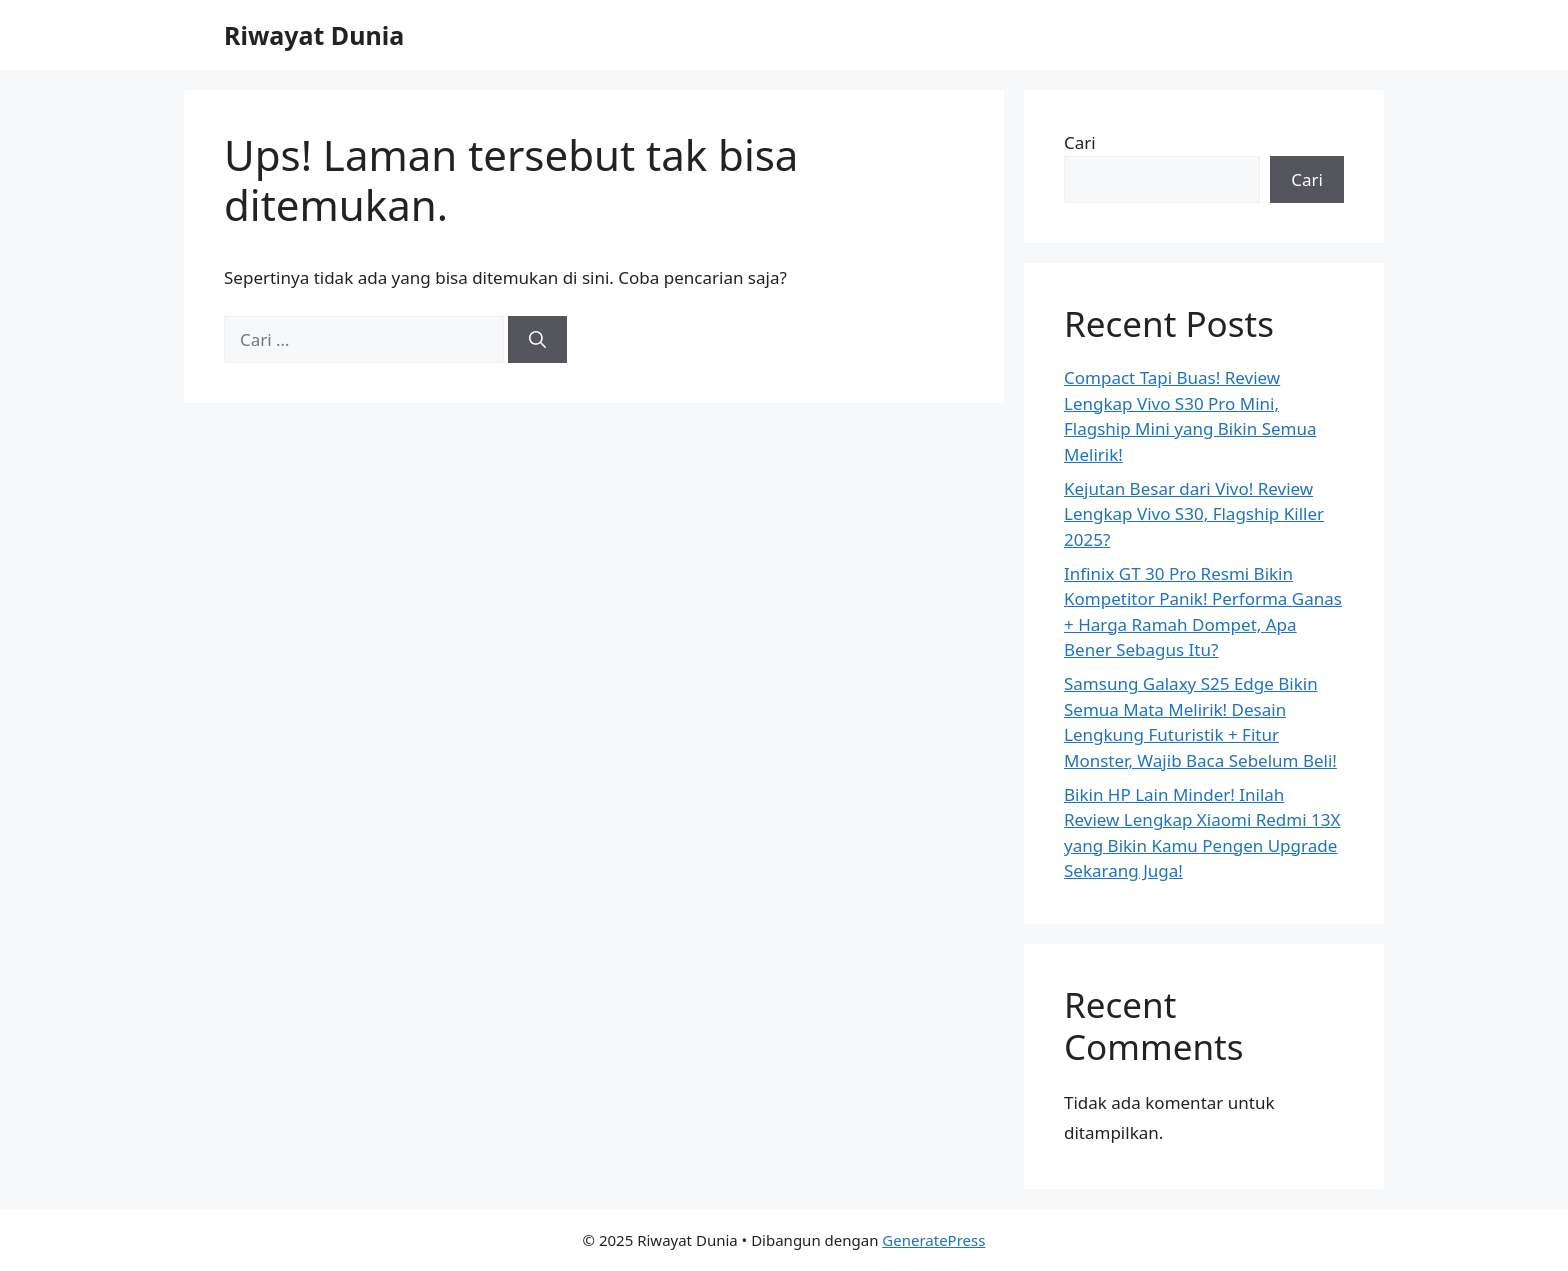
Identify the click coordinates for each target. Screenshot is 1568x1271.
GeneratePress (933, 1240)
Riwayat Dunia (314, 35)
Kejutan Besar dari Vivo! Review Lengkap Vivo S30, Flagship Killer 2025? (1194, 514)
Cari (1080, 142)
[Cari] (537, 340)
